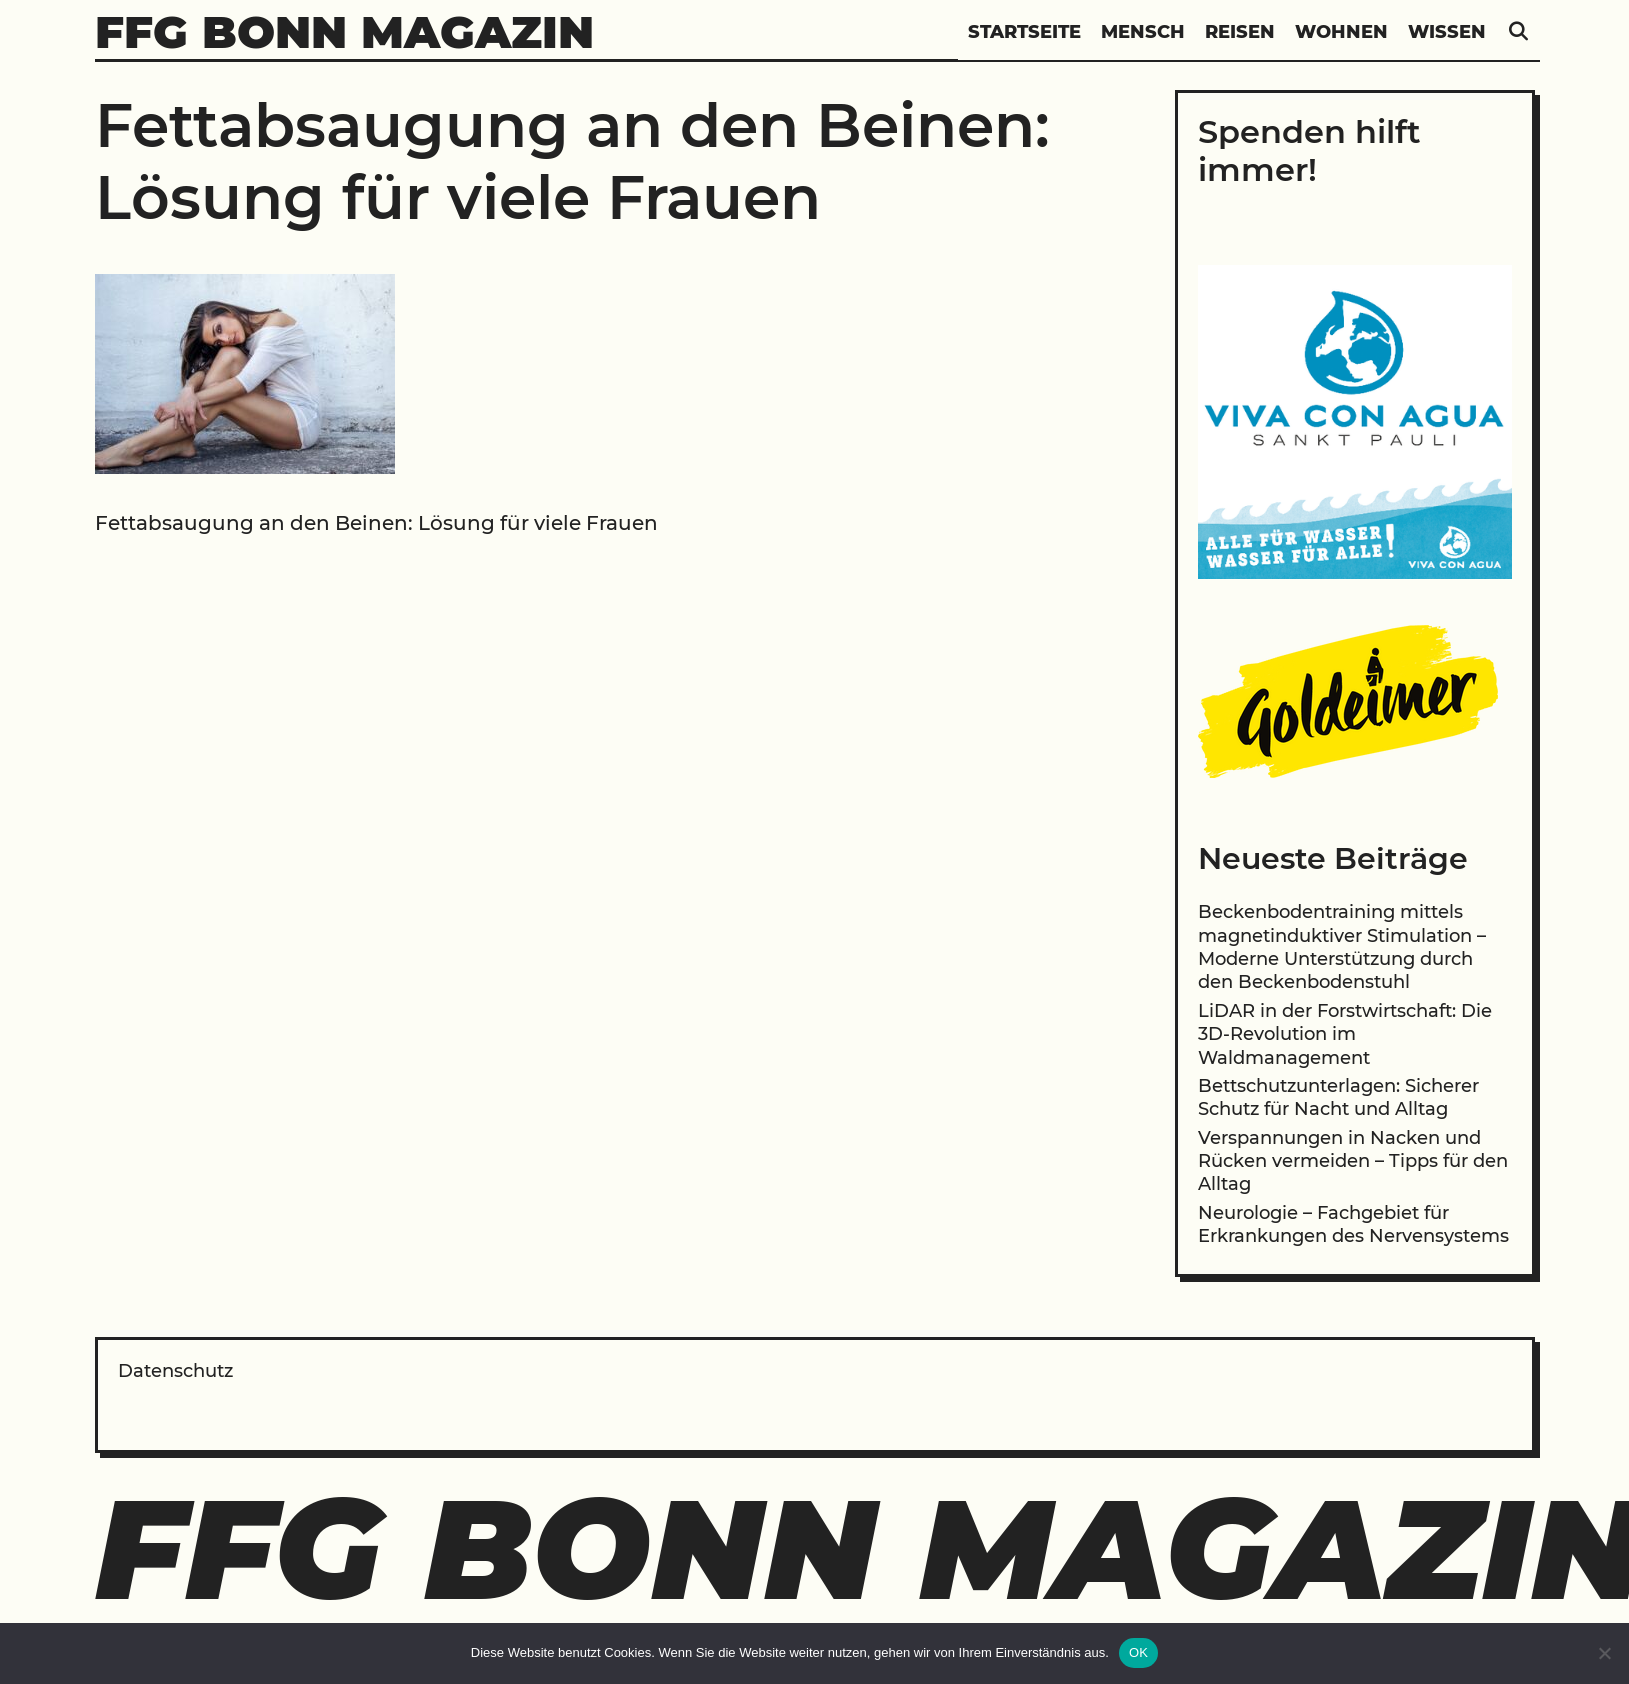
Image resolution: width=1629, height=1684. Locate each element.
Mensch (1143, 32)
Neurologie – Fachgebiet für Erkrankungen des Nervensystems (1353, 1224)
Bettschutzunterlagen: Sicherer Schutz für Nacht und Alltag (1338, 1097)
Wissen (1447, 32)
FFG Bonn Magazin (344, 31)
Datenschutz (175, 1371)
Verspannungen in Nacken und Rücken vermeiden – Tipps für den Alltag (1353, 1161)
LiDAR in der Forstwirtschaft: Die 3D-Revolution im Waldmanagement (1345, 1034)
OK (1138, 1652)
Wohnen (1341, 32)
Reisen (1240, 32)
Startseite (1024, 32)
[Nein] (1604, 1653)
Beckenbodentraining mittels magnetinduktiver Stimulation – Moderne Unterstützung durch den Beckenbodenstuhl (1342, 947)
